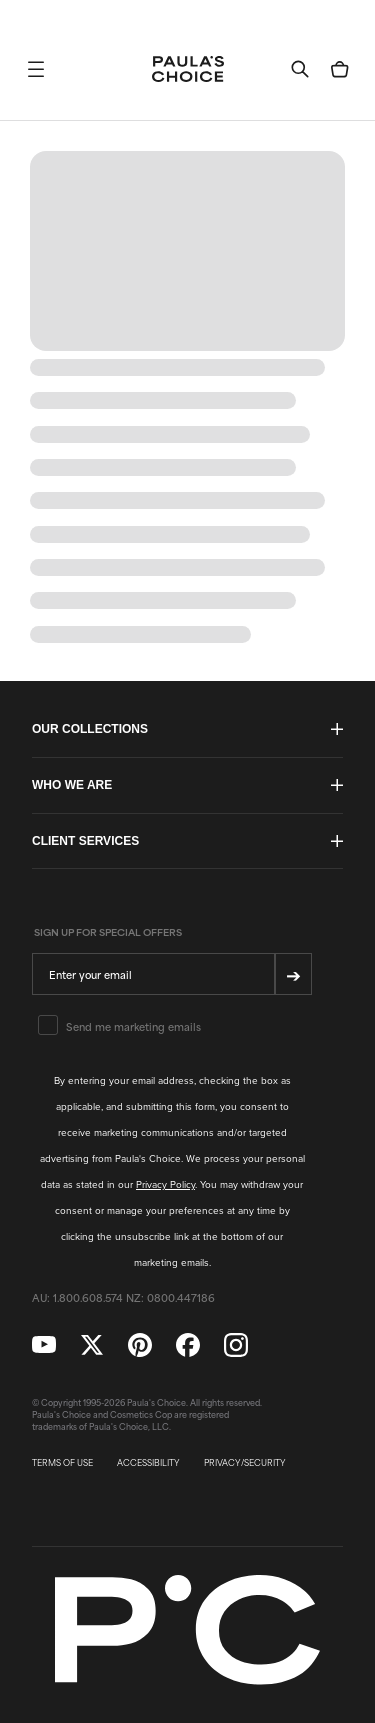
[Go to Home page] (188, 69)
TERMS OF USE (62, 1463)
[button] (36, 69)
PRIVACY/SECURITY (245, 1463)
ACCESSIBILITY (148, 1463)
